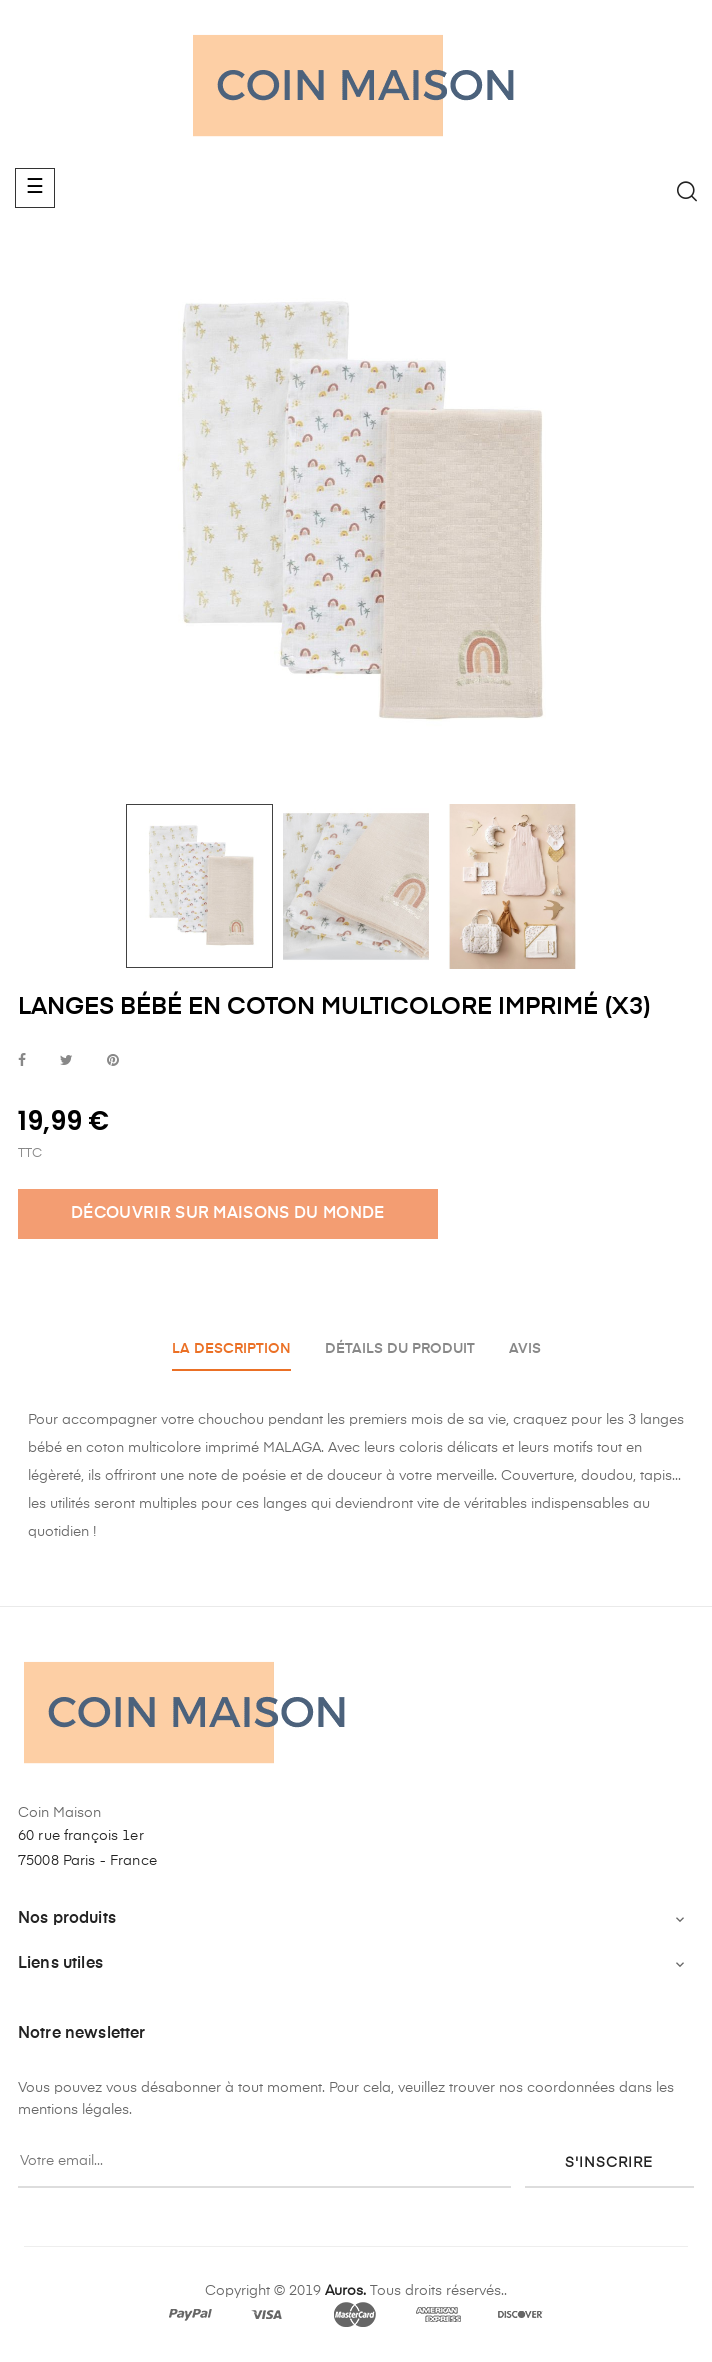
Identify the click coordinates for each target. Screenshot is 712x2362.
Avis (525, 1349)
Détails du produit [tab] (400, 1349)
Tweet (66, 1061)
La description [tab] (231, 1349)
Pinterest (113, 1061)
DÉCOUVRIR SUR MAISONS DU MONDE (228, 1214)
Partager (22, 1061)
